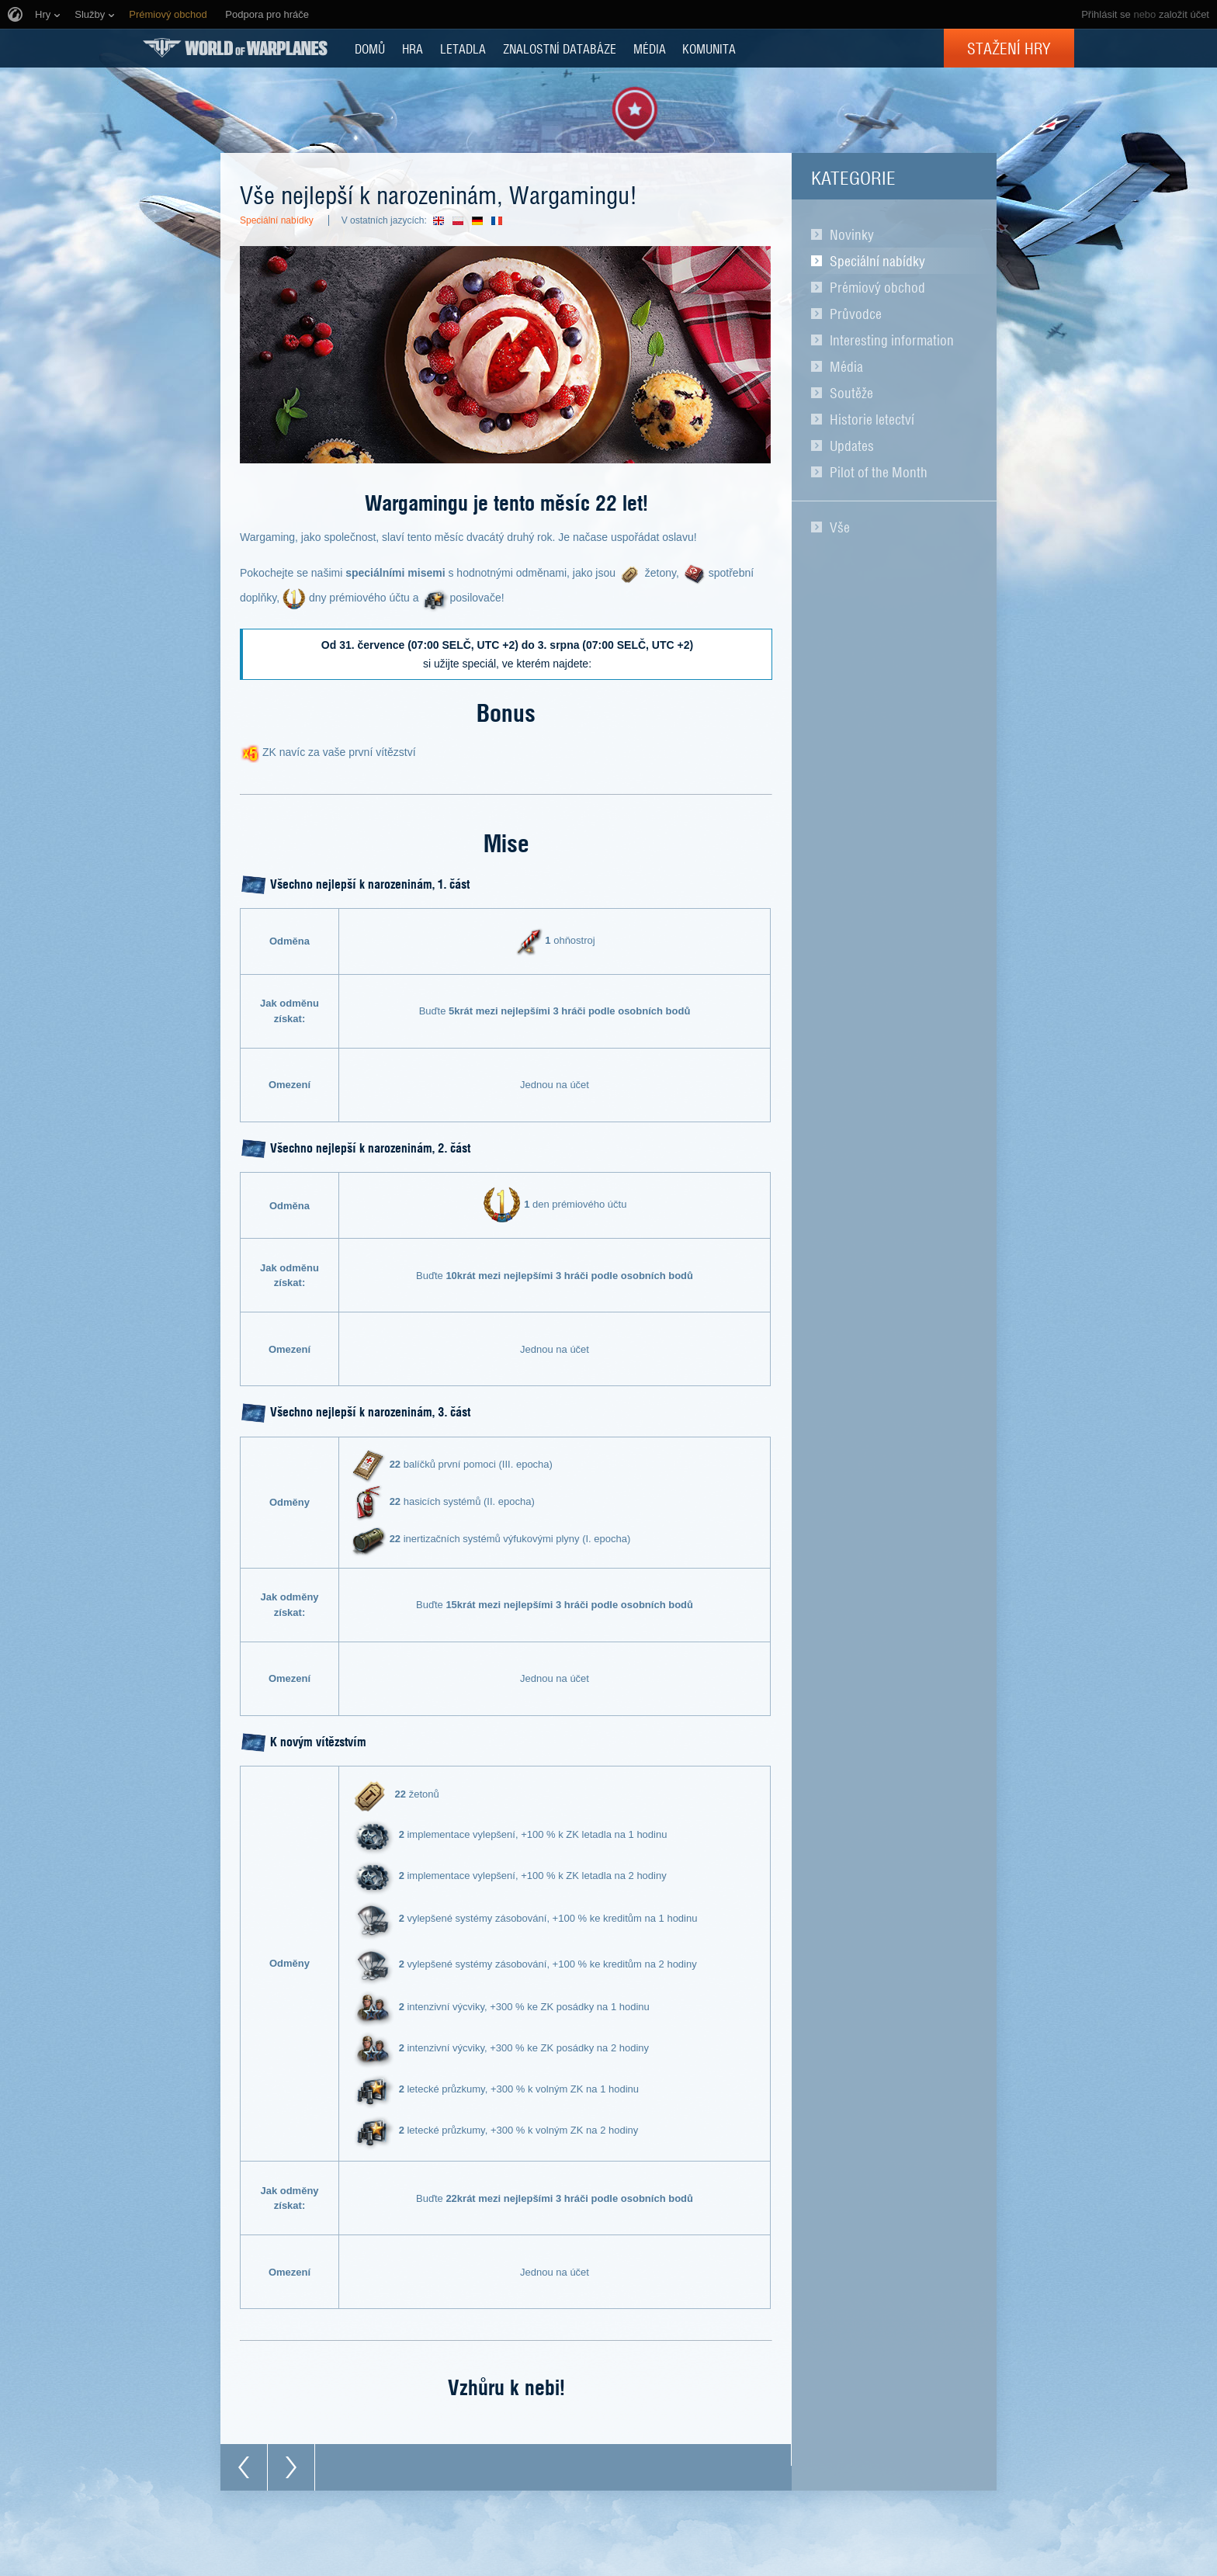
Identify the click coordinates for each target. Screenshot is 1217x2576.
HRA (412, 48)
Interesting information (892, 339)
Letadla (463, 48)
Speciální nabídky (877, 260)
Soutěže (851, 392)
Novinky (852, 234)
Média (846, 366)
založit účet (1184, 14)
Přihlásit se (1106, 14)
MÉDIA (649, 48)
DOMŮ (370, 48)
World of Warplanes (235, 47)
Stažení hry (1009, 48)
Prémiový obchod (877, 287)
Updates (852, 445)
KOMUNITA (709, 48)
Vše (840, 527)
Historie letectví (872, 419)
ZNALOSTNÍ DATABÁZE (559, 48)
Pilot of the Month (878, 471)
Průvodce (856, 313)
